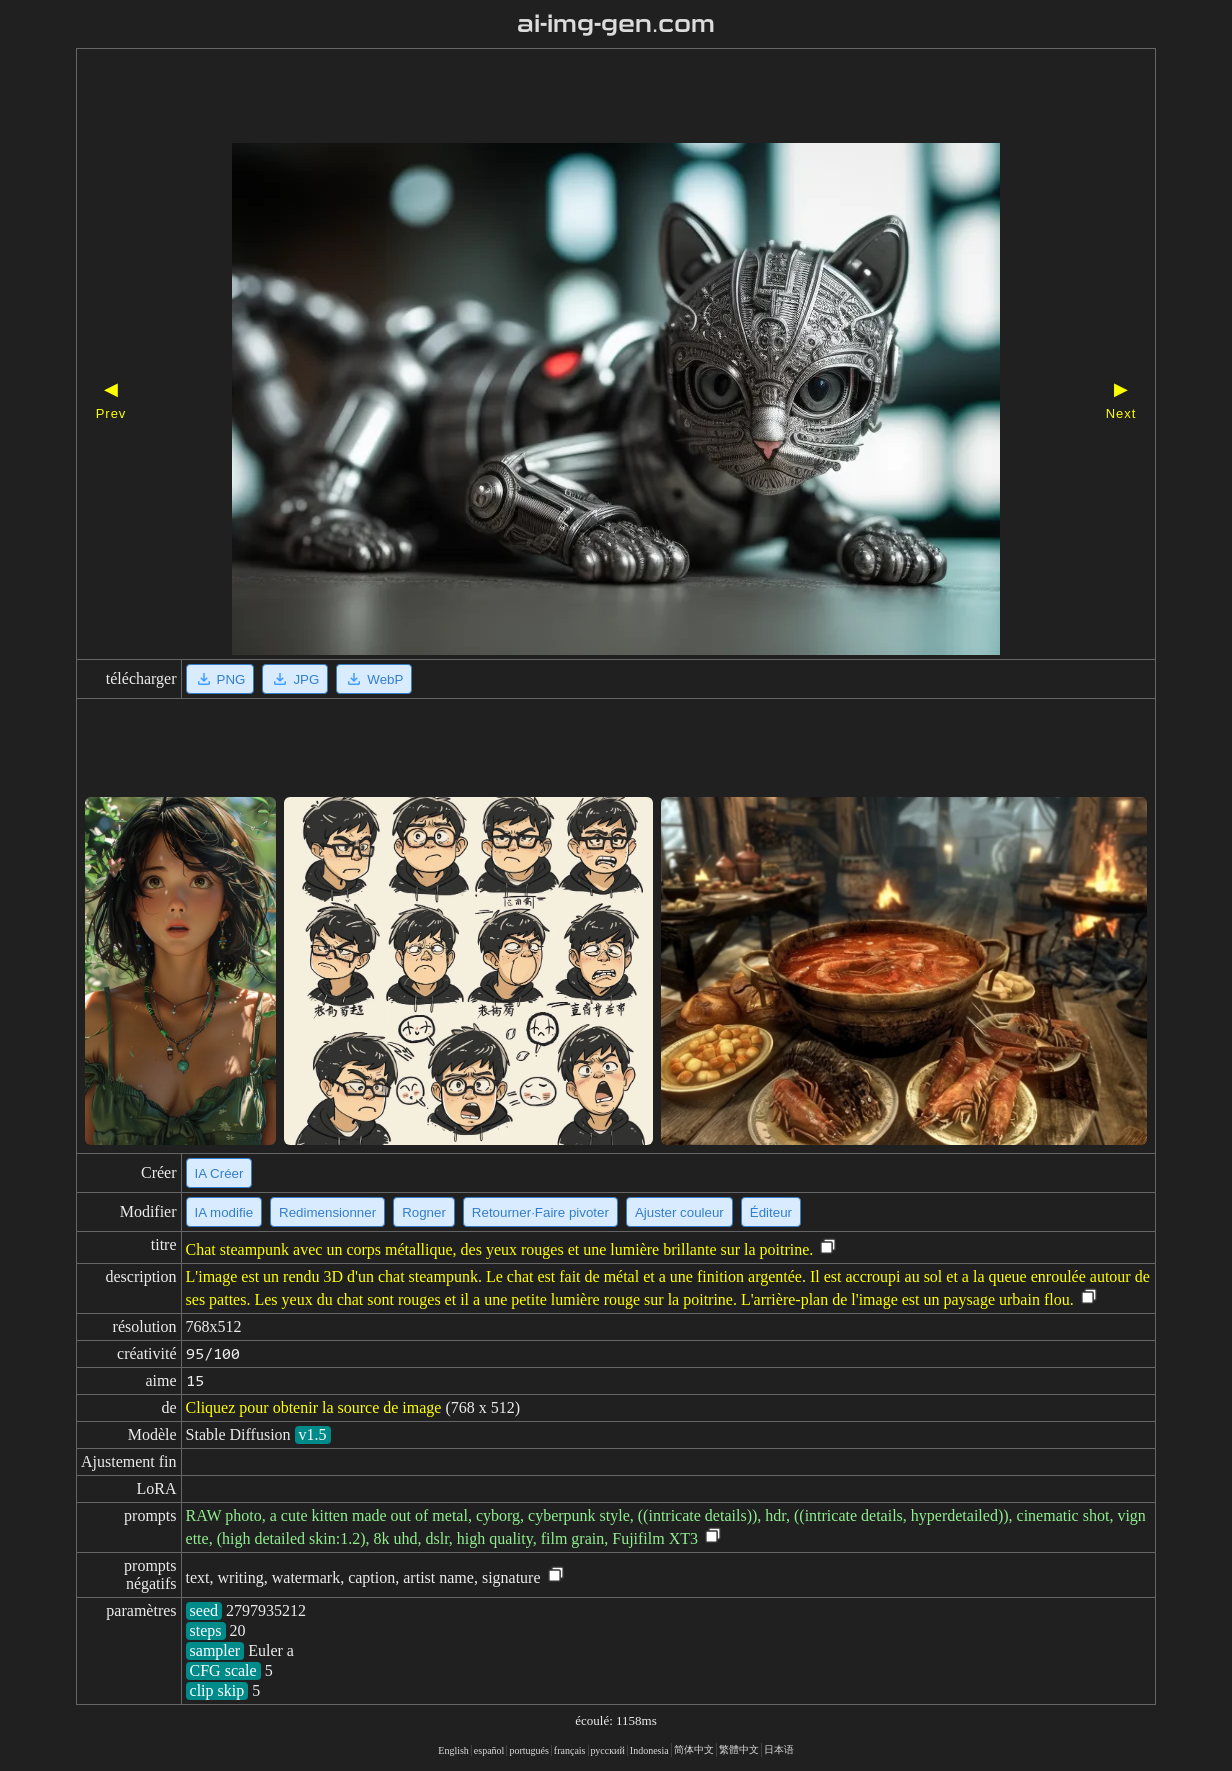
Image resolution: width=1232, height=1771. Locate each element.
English (453, 1750)
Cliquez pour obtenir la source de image (314, 1407)
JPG (295, 679)
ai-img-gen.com (616, 24)
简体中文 (694, 1749)
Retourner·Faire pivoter (540, 1212)
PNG (220, 679)
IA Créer (219, 1173)
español (489, 1750)
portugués (528, 1750)
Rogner (424, 1212)
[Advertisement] (581, 98)
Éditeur (771, 1212)
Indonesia (649, 1750)
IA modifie (224, 1212)
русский (608, 1750)
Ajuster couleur (679, 1212)
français (570, 1750)
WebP (374, 679)
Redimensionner (327, 1212)
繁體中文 (739, 1749)
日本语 (779, 1749)
